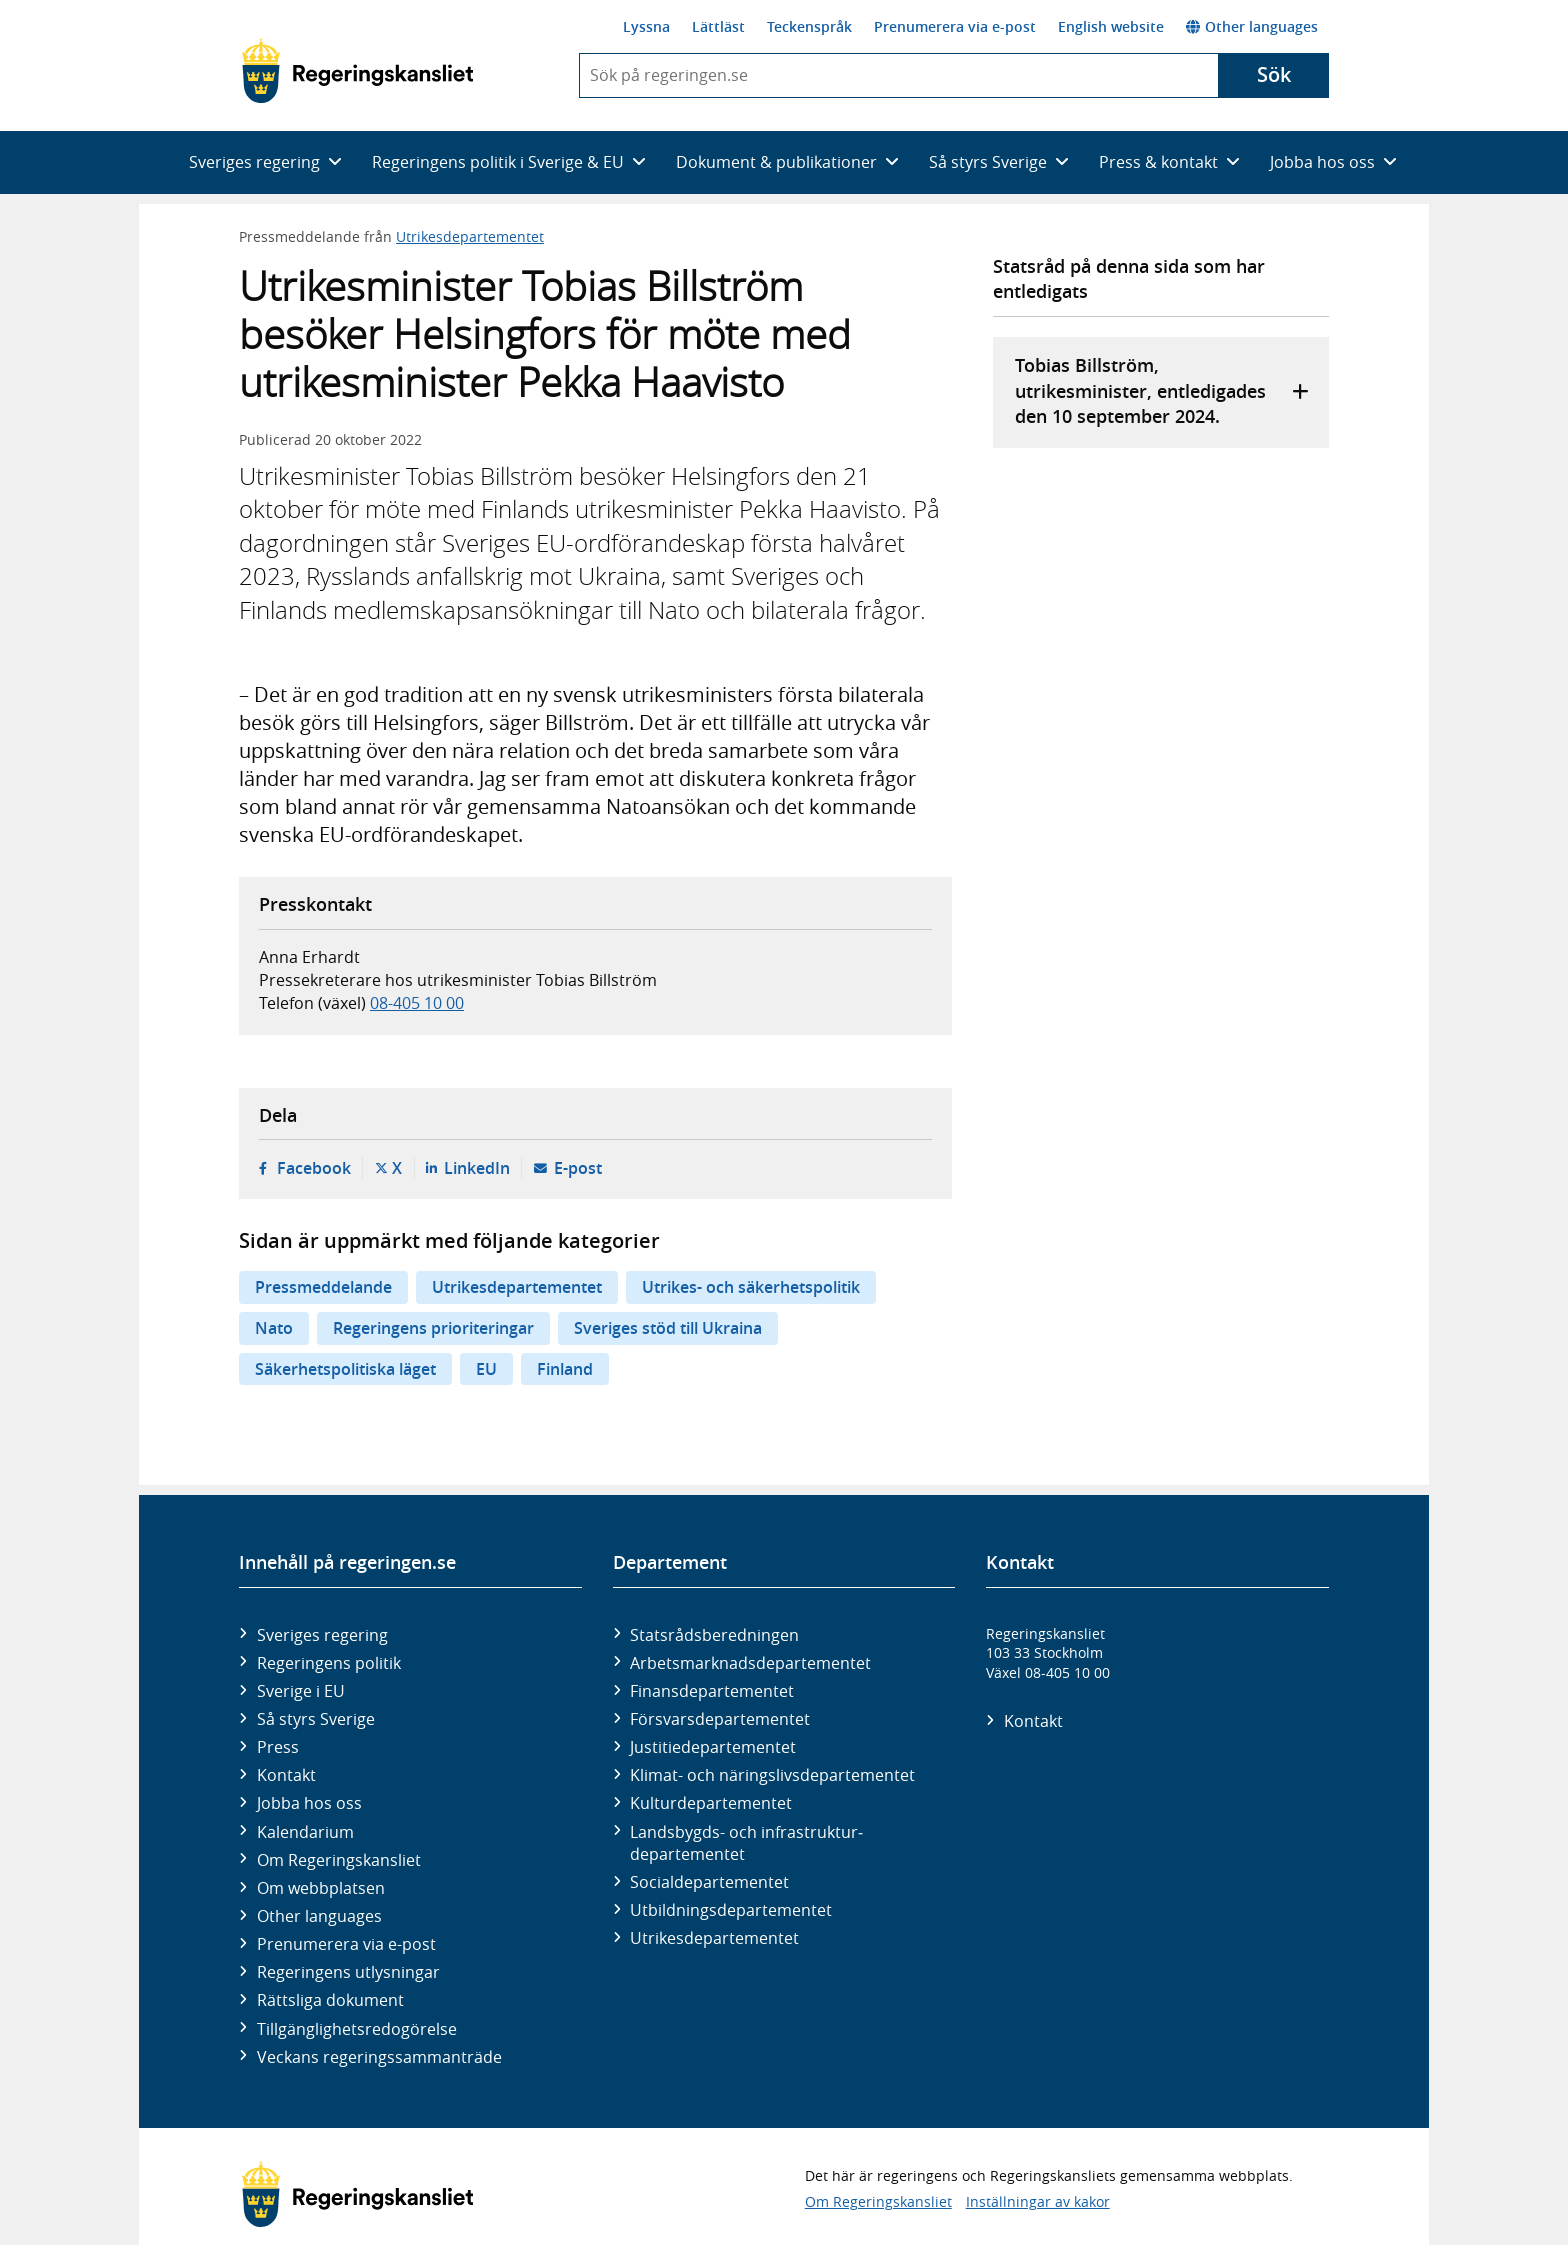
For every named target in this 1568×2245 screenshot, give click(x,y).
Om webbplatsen (321, 1888)
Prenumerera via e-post (955, 26)
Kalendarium (305, 1832)
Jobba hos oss (309, 1803)
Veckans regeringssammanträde (379, 2057)
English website (1111, 26)
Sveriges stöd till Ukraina (668, 1328)
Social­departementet (709, 1882)
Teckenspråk (809, 26)
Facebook (314, 1168)
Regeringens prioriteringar (433, 1328)
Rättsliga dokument (330, 2000)
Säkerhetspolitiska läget (345, 1369)
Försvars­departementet (720, 1719)
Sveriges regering (322, 1635)
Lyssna (646, 26)
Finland (565, 1369)
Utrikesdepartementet (470, 236)
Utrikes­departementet (714, 1938)
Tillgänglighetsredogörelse (357, 2029)
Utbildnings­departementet (731, 1910)
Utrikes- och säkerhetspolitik (751, 1287)
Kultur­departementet (711, 1803)
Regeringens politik (329, 1663)
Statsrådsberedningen (714, 1635)
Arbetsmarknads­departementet (750, 1663)
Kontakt (286, 1775)
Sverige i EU (301, 1691)
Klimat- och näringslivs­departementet (772, 1775)
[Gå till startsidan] (357, 71)
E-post (578, 1168)
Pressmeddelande (323, 1287)
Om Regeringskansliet (339, 1860)
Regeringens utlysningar (348, 1972)
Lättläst (718, 26)
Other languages (1252, 26)
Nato (274, 1328)
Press (278, 1747)
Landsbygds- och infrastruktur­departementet (746, 1843)
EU (486, 1369)
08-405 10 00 (417, 1003)
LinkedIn (477, 1168)
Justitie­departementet (713, 1747)
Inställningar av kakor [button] (1038, 2201)
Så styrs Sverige (316, 1719)
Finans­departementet (712, 1691)
